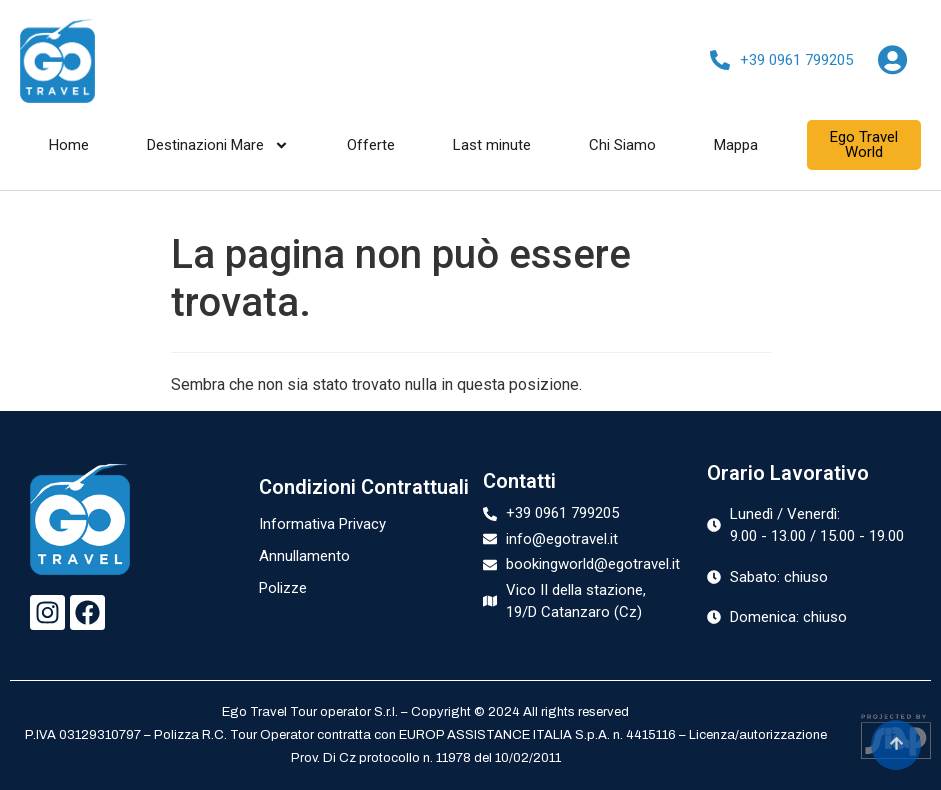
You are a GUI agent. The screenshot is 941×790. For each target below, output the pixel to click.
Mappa (736, 145)
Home (69, 145)
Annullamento (304, 556)
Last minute (492, 145)
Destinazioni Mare (218, 145)
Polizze (283, 588)
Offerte (371, 145)
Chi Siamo (622, 145)
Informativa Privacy (322, 524)
